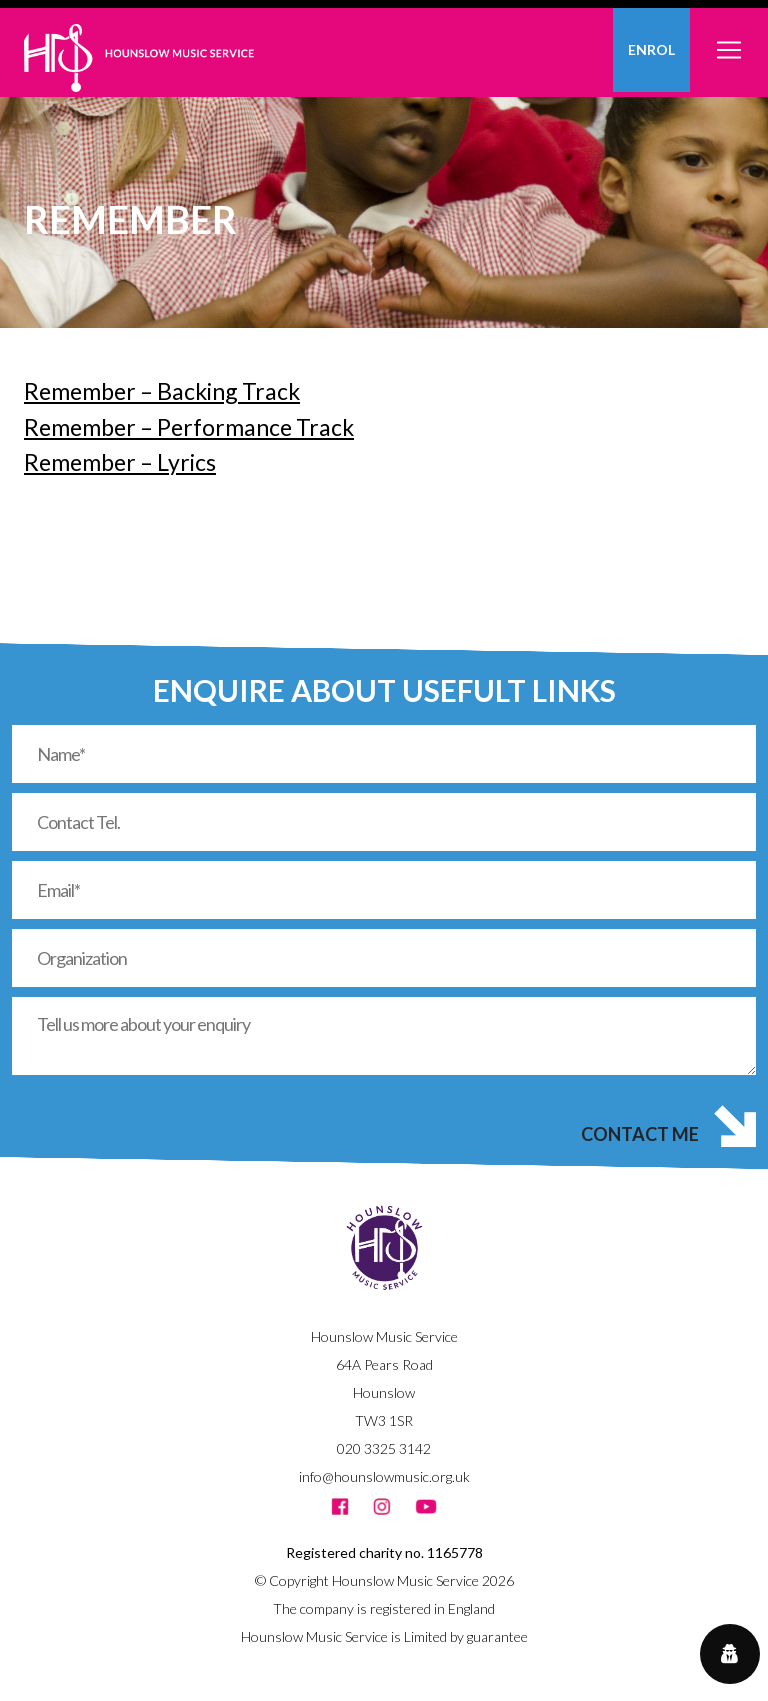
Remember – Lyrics (120, 462)
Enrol (651, 49)
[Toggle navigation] (729, 38)
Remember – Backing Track (162, 391)
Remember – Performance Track (189, 427)
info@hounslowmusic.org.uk (384, 1476)
